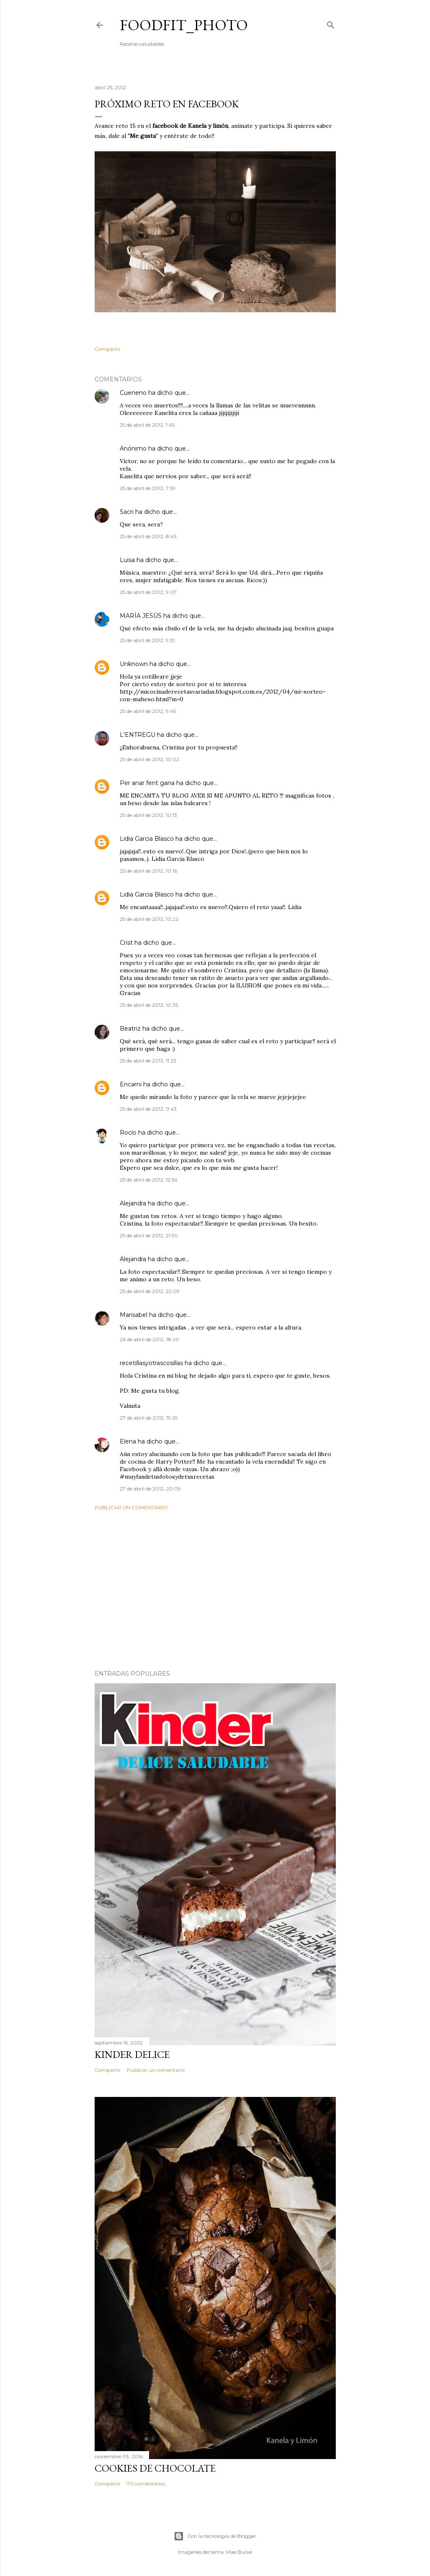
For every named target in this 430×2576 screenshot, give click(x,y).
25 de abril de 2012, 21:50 (149, 1235)
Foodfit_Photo (184, 25)
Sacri (127, 512)
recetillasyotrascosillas (151, 1363)
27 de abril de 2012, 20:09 (150, 1488)
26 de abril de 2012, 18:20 (149, 1339)
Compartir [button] (108, 349)
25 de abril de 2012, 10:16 (148, 871)
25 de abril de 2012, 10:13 (148, 815)
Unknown (134, 664)
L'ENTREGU (137, 735)
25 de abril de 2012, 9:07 (148, 592)
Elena (128, 1441)
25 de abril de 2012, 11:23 (148, 1060)
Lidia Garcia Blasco (147, 838)
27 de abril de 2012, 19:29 (149, 1418)
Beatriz (130, 1028)
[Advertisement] (215, 1590)
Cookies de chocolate (155, 2468)
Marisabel (133, 1315)
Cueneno (133, 393)
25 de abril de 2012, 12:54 (149, 1180)
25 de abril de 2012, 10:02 (149, 759)
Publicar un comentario (131, 1507)
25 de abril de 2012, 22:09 (150, 1291)
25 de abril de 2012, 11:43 (148, 1109)
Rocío (128, 1132)
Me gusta (143, 136)
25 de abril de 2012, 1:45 (147, 425)
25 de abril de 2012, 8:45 (148, 536)
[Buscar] (331, 23)
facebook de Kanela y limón (189, 126)
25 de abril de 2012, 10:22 (149, 919)
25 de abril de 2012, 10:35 (149, 1005)
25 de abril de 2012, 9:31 (147, 640)
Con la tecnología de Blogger (215, 2536)
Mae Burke (239, 2552)
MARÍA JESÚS (141, 615)
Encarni (131, 1084)
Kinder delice (132, 2054)
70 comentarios (146, 2483)
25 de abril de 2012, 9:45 (148, 711)
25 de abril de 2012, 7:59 (147, 488)
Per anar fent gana (147, 783)
